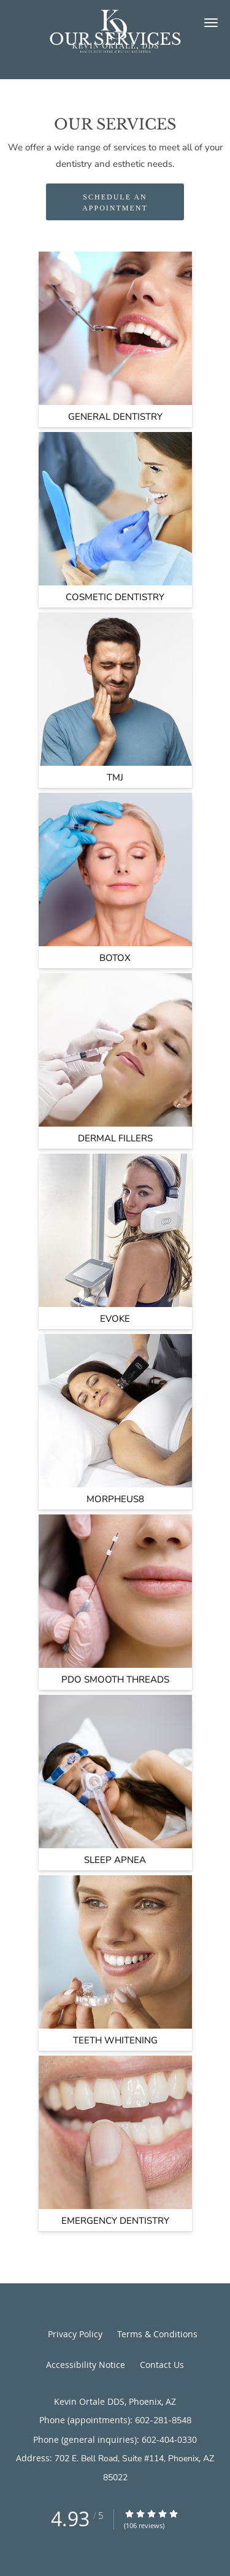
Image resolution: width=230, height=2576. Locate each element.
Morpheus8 (115, 1499)
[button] (211, 22)
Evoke (115, 1319)
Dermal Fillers (115, 1138)
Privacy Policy (75, 2334)
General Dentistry (115, 417)
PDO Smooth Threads (115, 1679)
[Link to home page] (115, 37)
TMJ (115, 777)
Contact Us (162, 2364)
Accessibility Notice (85, 2364)
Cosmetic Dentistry (115, 597)
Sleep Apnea (115, 1860)
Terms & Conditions (157, 2334)
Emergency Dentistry (115, 2221)
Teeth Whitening (115, 2040)
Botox (115, 958)
